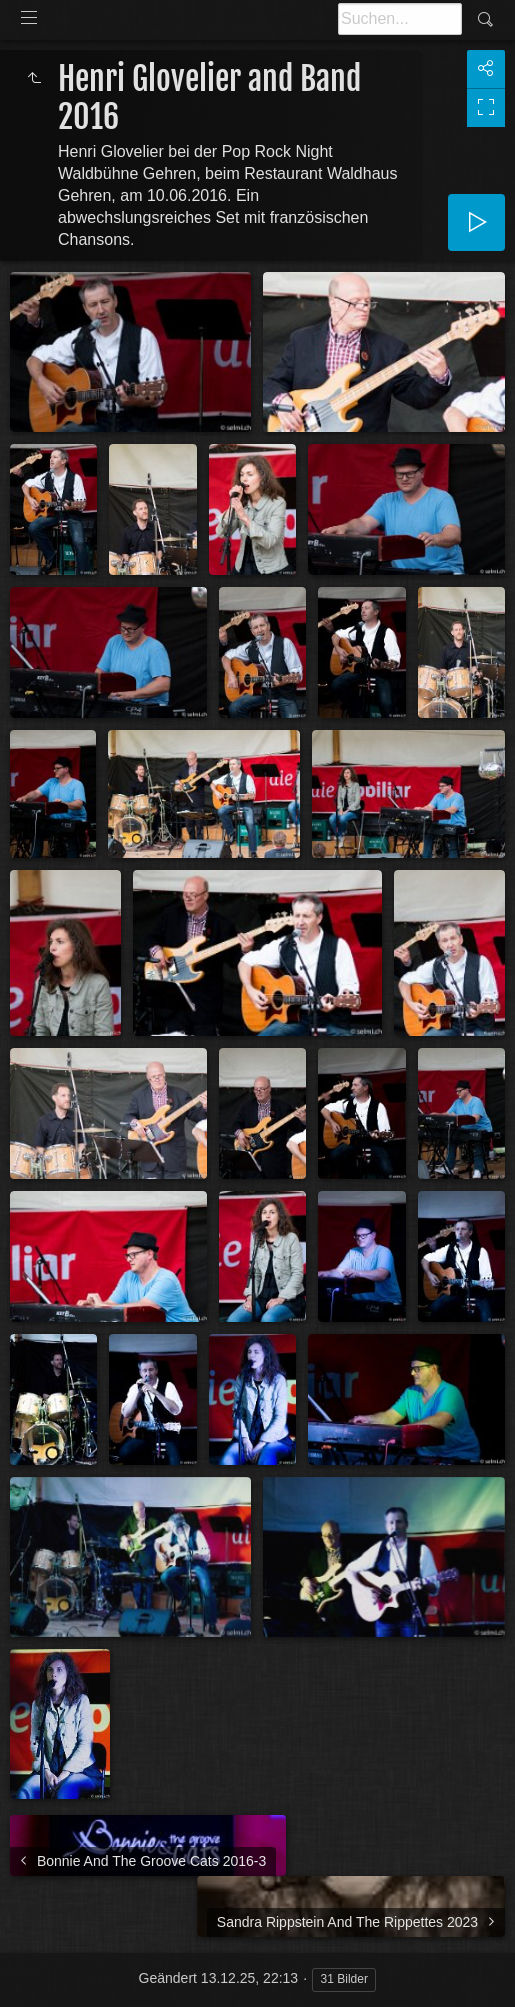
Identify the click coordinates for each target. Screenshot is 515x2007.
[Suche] (400, 19)
